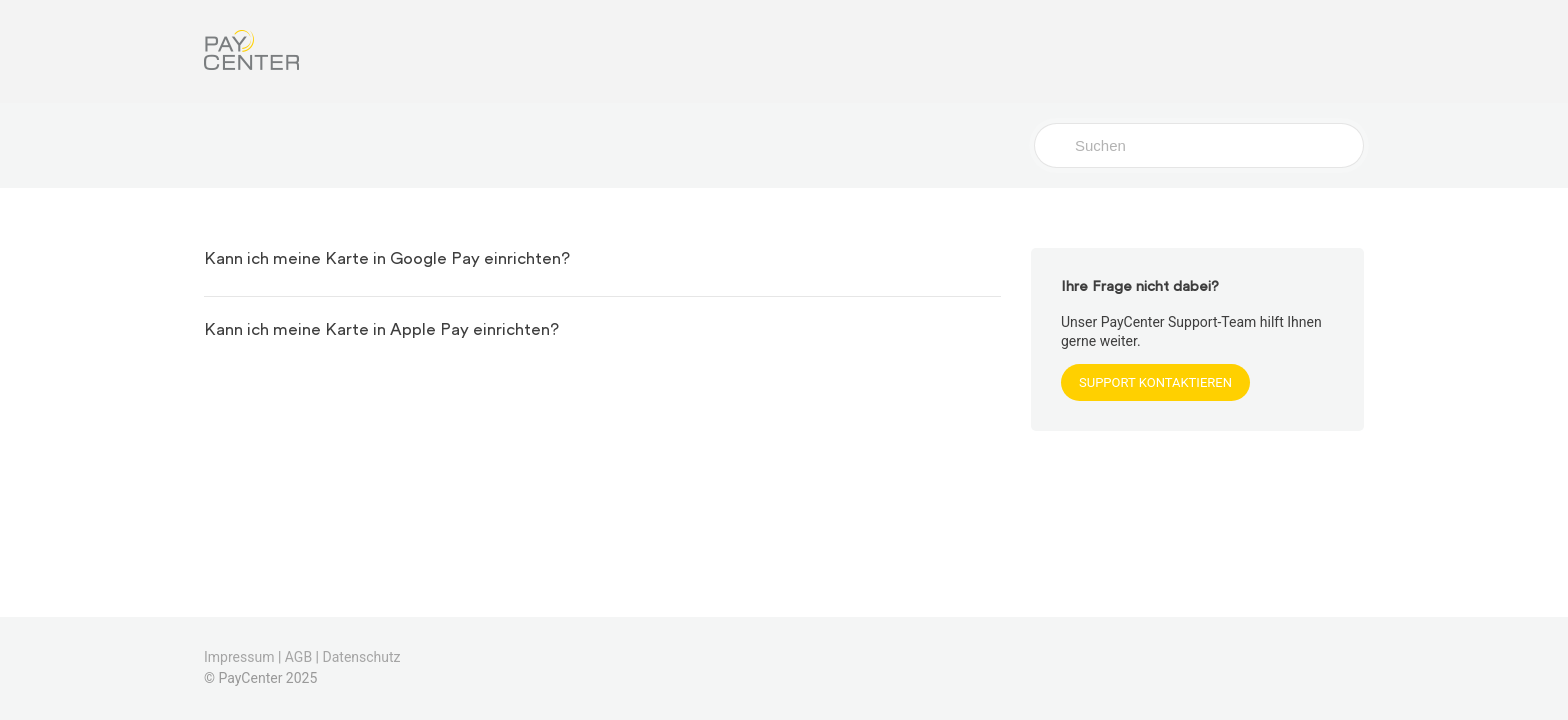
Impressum (239, 657)
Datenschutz (362, 657)
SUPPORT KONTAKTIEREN (1155, 382)
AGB (298, 657)
